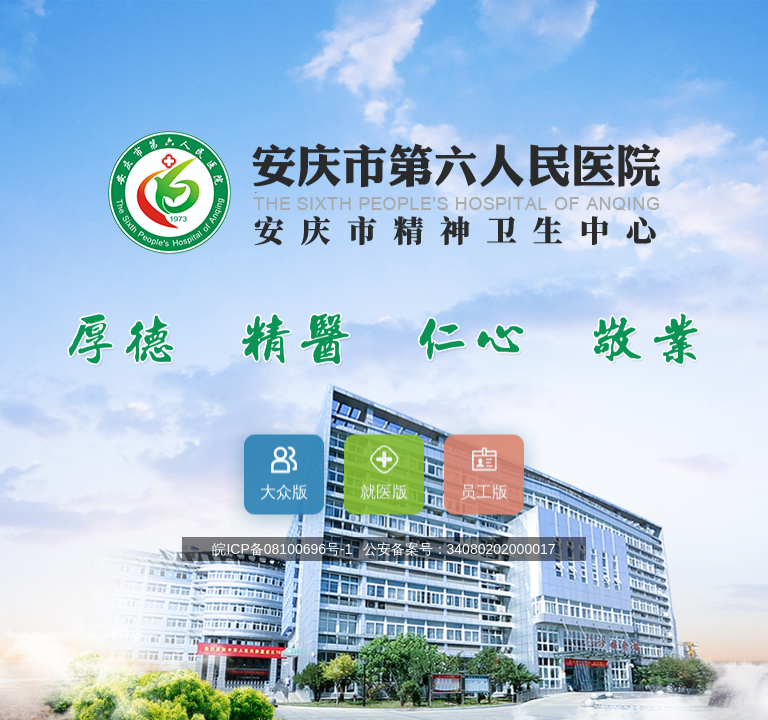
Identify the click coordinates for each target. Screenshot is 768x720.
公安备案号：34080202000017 (459, 549)
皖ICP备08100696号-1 (282, 549)
